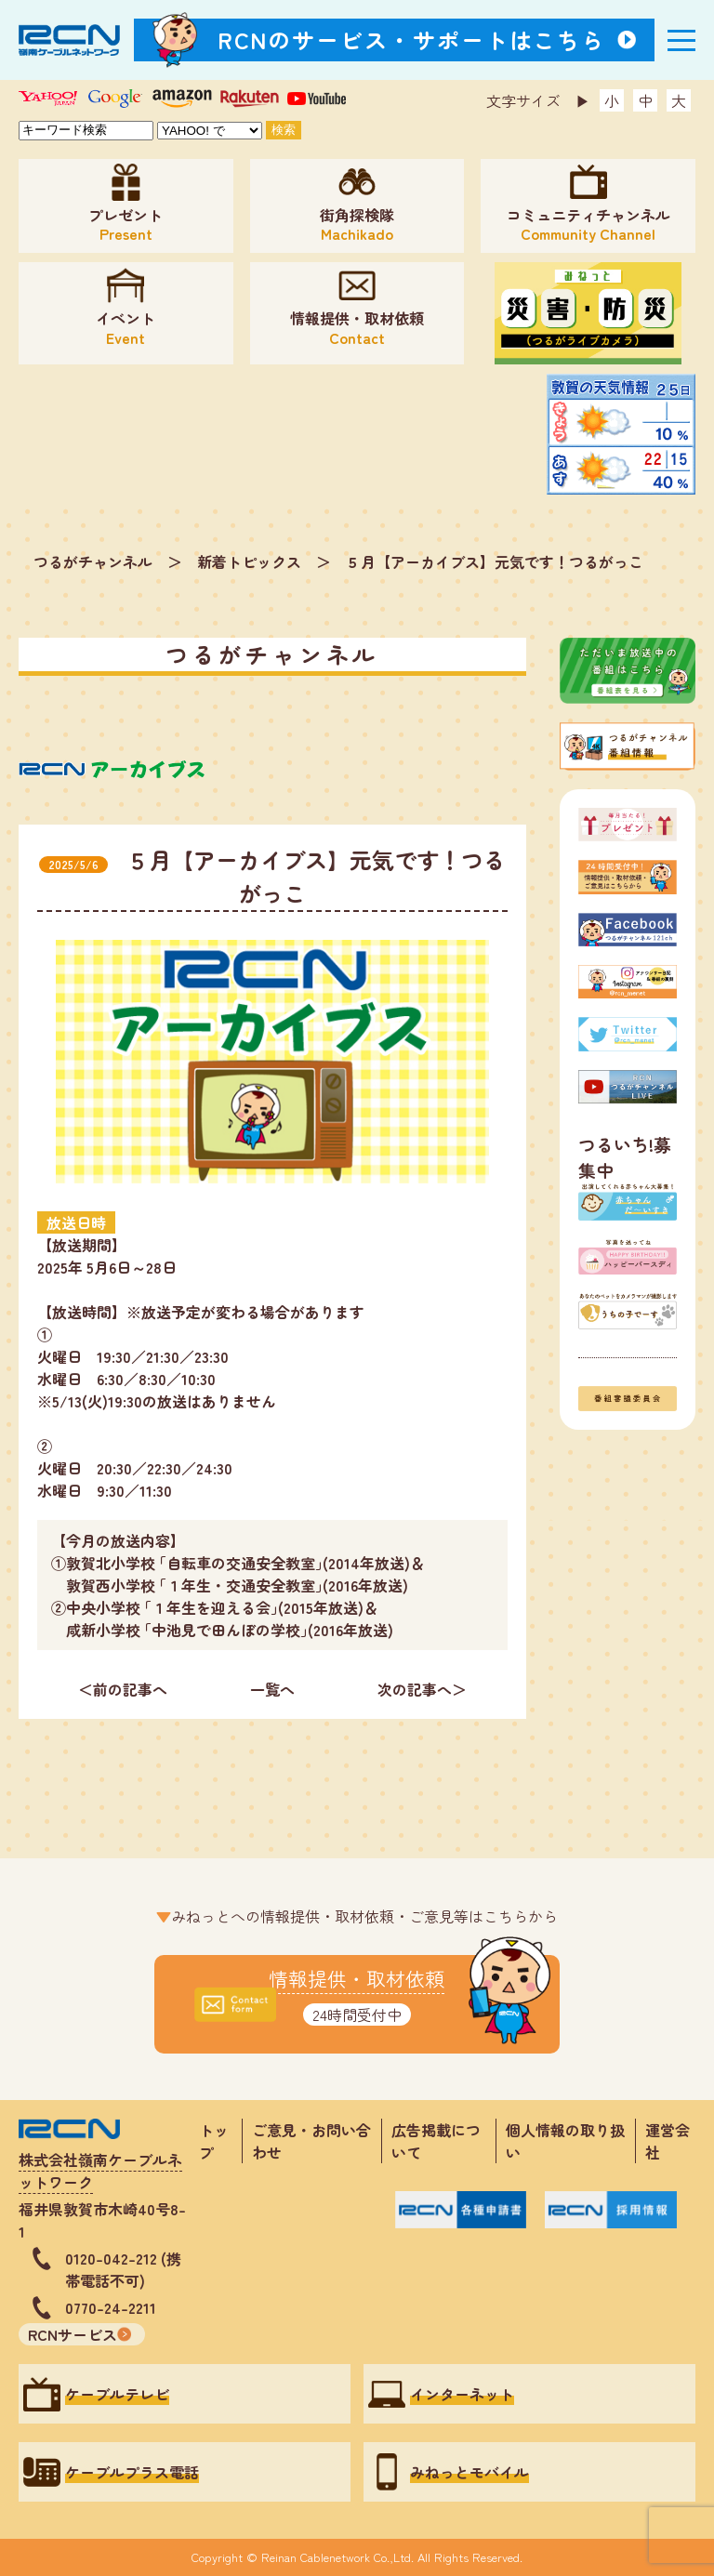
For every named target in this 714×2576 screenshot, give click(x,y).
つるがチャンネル (92, 561)
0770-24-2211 (110, 2307)
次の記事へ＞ (422, 1689)
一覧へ (272, 1689)
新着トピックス (249, 561)
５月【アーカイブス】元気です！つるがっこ (494, 561)
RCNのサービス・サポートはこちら (412, 39)
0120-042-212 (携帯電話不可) (123, 2269)
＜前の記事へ (122, 1689)
